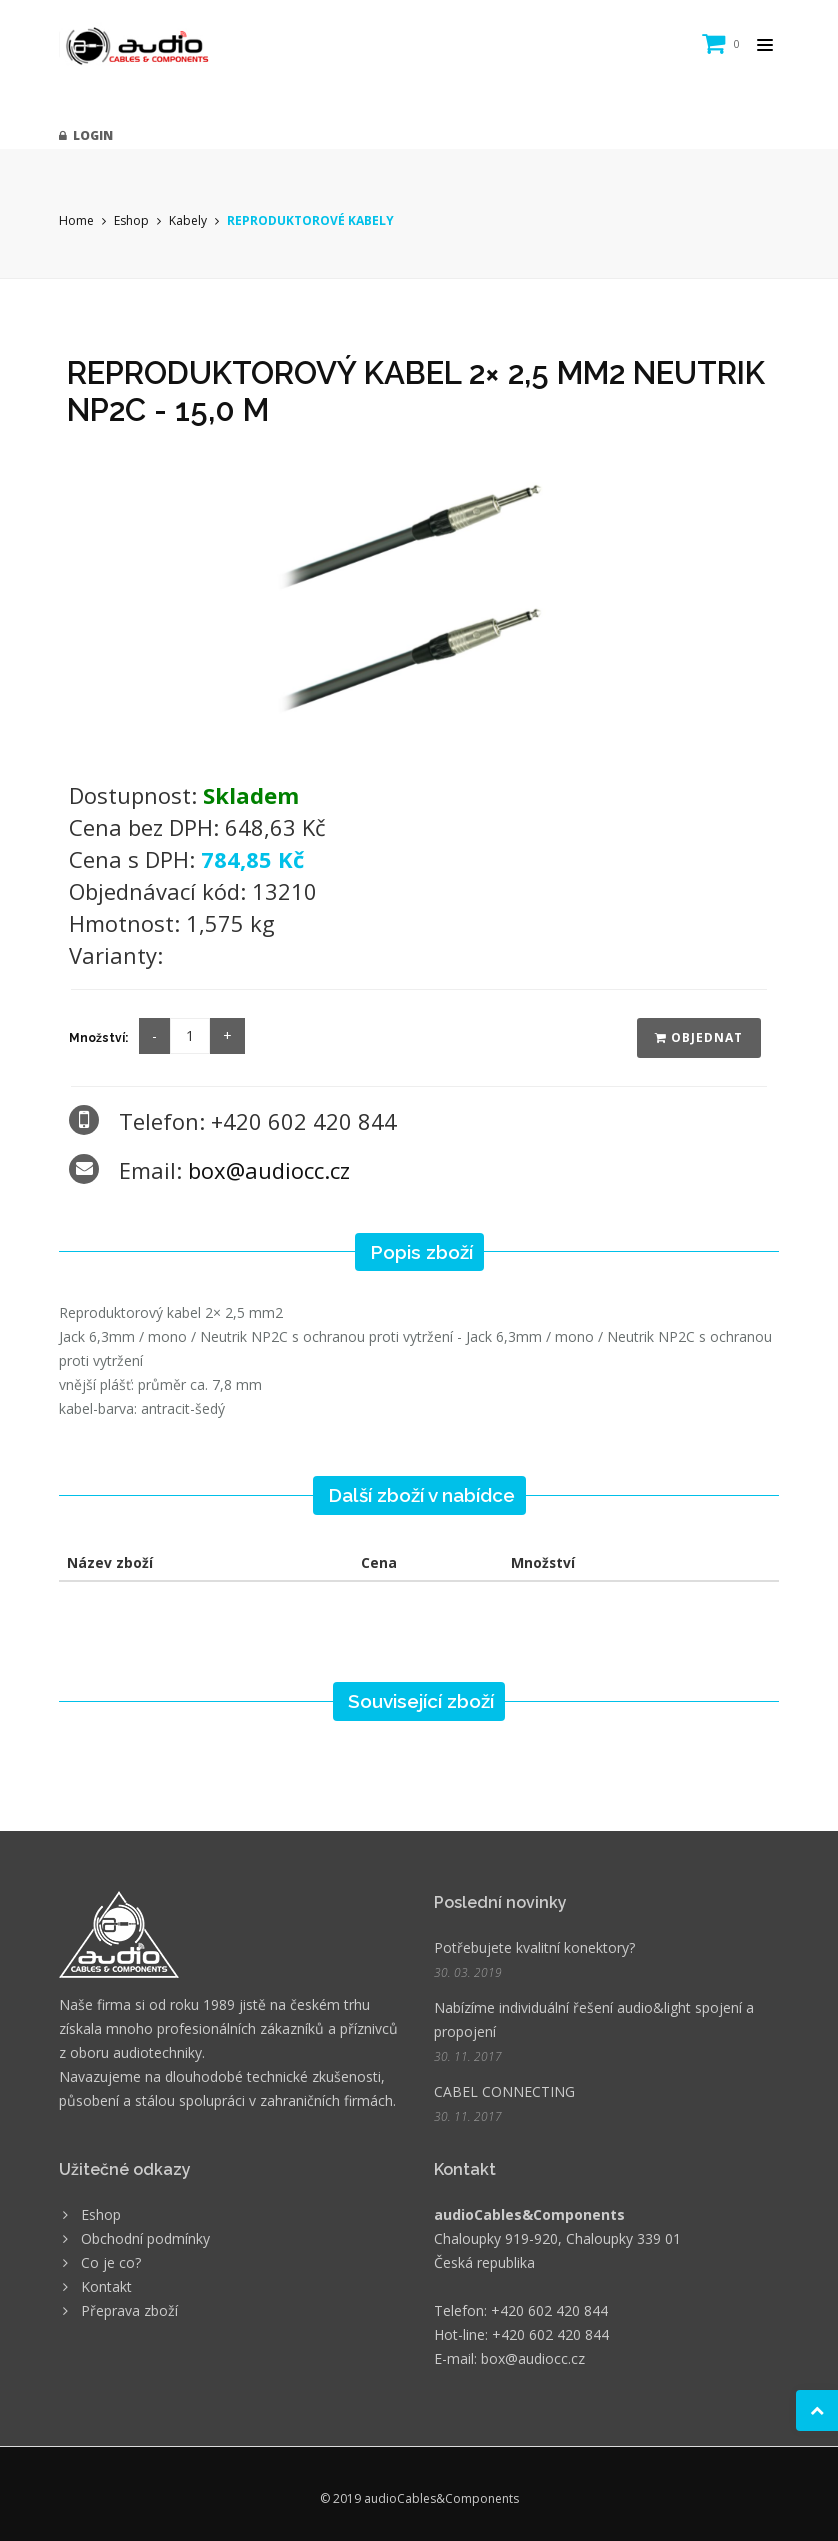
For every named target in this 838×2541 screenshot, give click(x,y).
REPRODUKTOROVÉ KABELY (310, 220)
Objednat (699, 1037)
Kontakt (106, 2286)
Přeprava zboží (129, 2310)
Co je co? (111, 2262)
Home (76, 220)
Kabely (188, 220)
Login (86, 135)
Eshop (131, 220)
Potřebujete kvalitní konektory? (534, 1947)
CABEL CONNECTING (504, 2091)
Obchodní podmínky (145, 2238)
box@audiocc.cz (269, 1170)
